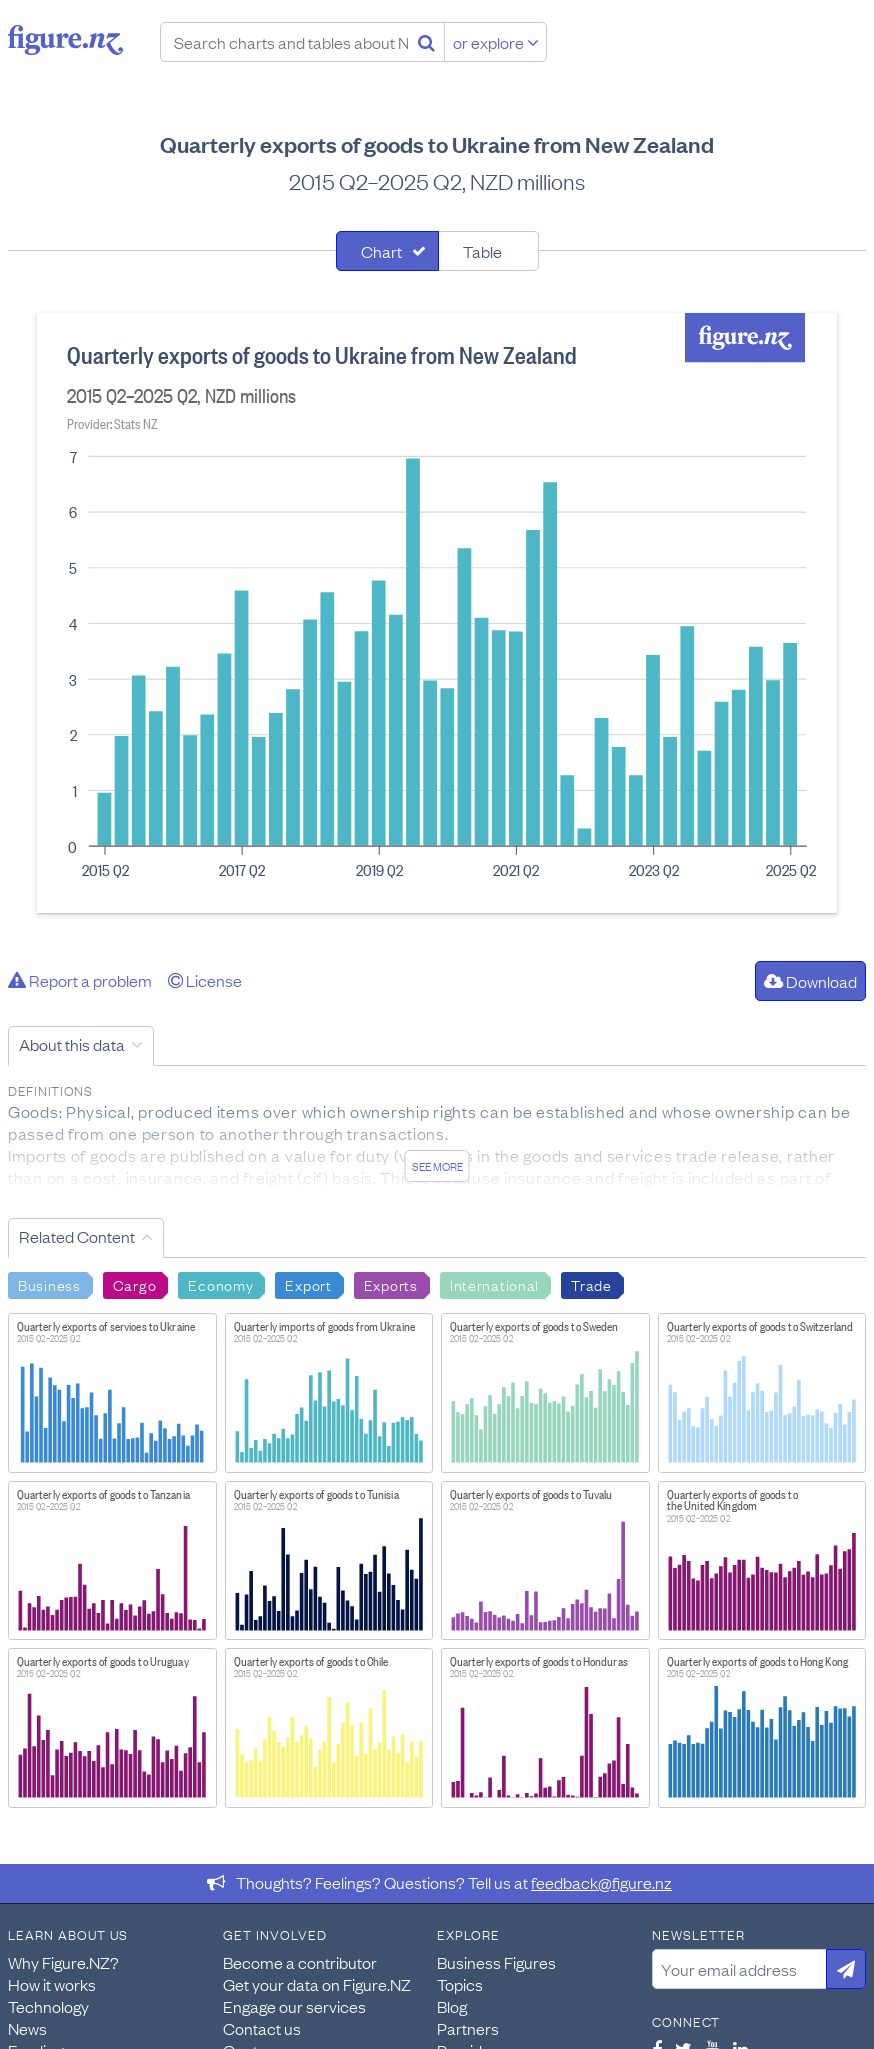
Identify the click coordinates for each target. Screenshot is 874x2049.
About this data (72, 1044)
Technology (48, 2006)
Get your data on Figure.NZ (317, 1984)
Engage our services (294, 2006)
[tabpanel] (437, 613)
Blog (452, 2006)
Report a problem (80, 980)
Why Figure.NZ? (63, 1962)
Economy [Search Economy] (220, 1284)
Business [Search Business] (49, 1284)
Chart (381, 251)
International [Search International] (494, 1284)
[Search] (426, 42)
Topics (460, 1984)
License (205, 980)
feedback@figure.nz (601, 1882)
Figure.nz (65, 40)
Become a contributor (300, 1962)
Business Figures (496, 1962)
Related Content (77, 1236)
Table (482, 251)
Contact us (262, 2028)
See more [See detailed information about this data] (437, 1166)
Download (810, 981)
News (27, 2028)
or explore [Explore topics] (496, 42)
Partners (468, 2028)
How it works (52, 1984)
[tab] (387, 251)
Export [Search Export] (308, 1284)
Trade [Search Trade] (591, 1284)
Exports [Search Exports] (391, 1284)
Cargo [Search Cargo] (135, 1284)
